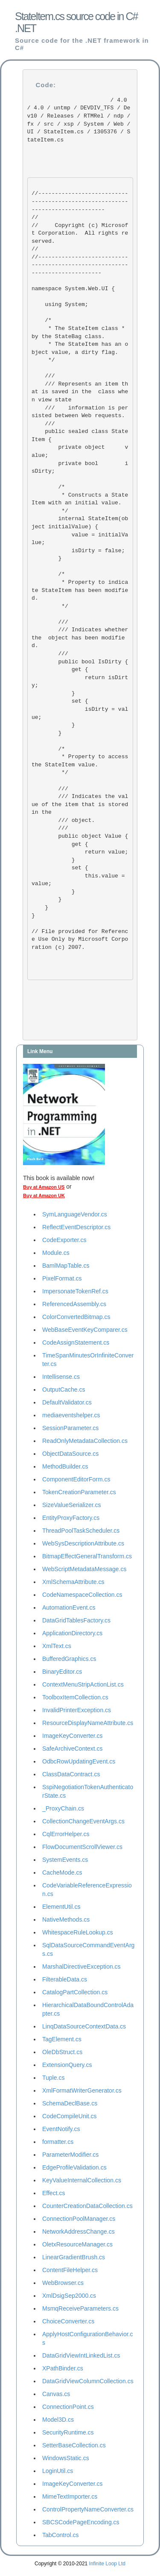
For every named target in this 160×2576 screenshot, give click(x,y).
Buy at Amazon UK (44, 1195)
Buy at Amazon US (43, 1186)
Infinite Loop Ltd (107, 2564)
